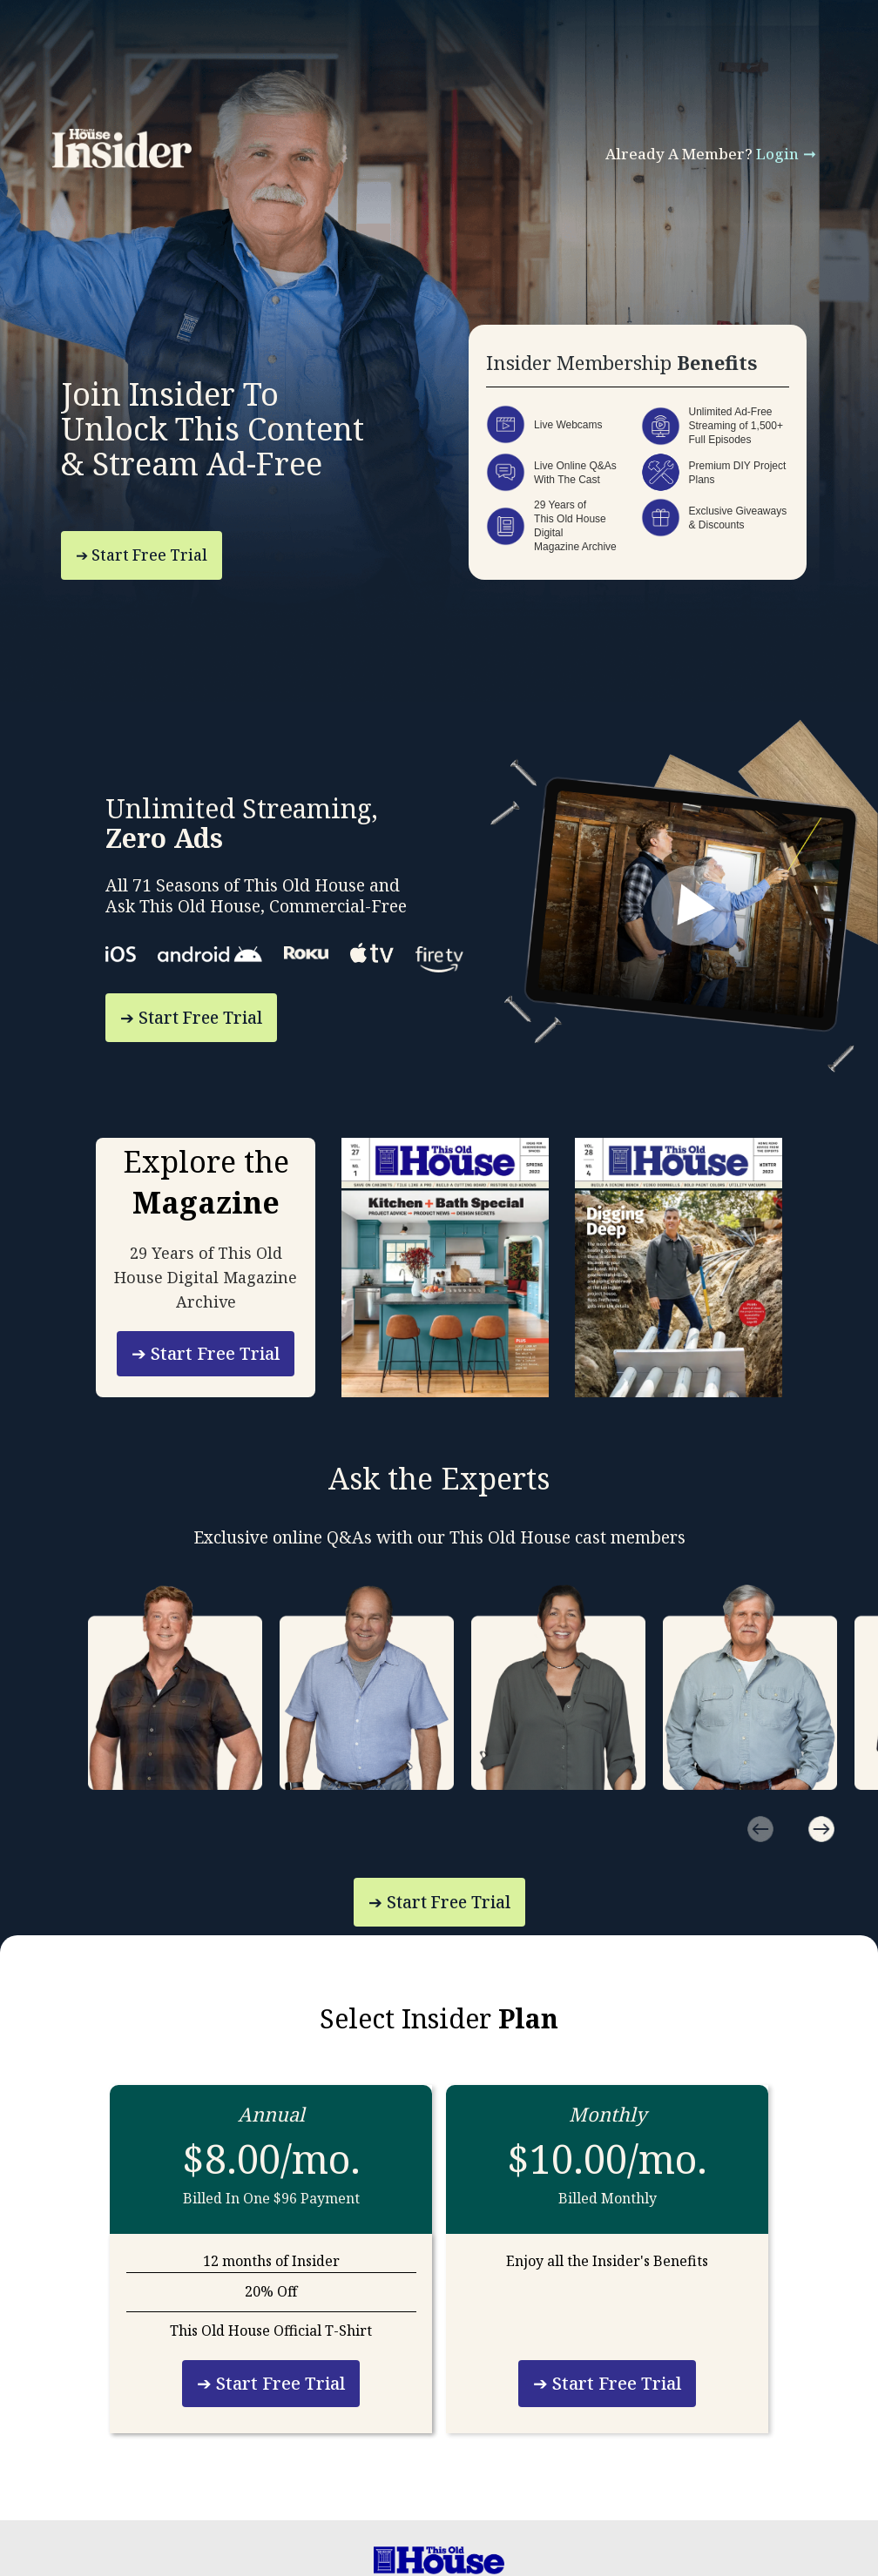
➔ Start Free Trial (141, 555)
